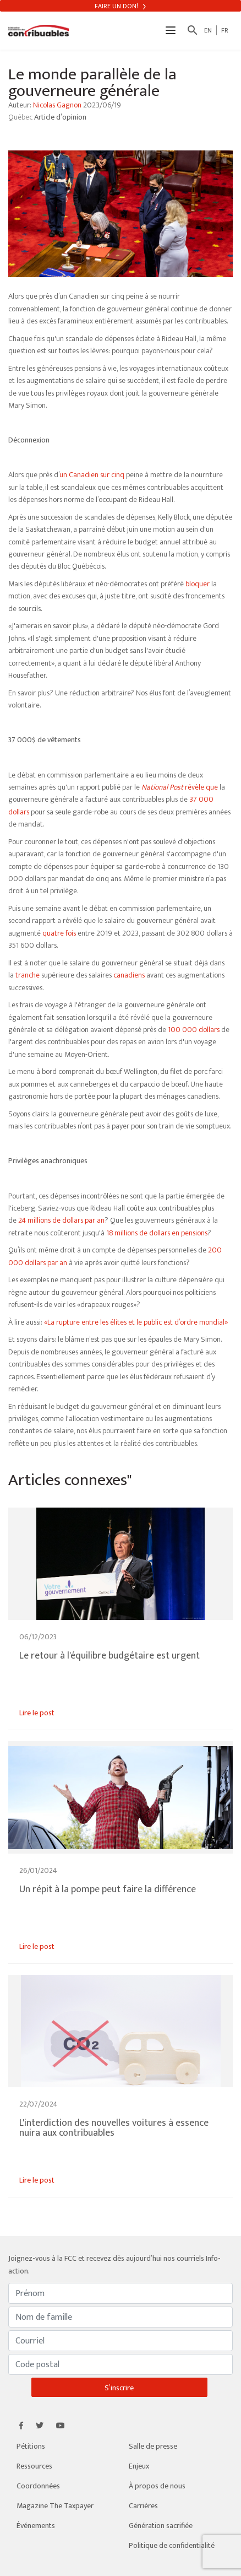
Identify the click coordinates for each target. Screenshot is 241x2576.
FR (224, 30)
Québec (21, 117)
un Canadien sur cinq (91, 474)
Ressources (34, 2466)
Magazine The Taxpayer (55, 2505)
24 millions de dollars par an (61, 1220)
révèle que (179, 787)
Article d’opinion (60, 117)
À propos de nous (157, 2486)
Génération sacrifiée (161, 2525)
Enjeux (139, 2466)
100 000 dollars (194, 1029)
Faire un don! (120, 6)
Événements (36, 2525)
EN (208, 30)
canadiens (129, 975)
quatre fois (59, 933)
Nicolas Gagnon (57, 105)
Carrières (143, 2505)
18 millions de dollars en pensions (156, 1233)
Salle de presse (153, 2446)
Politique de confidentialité (172, 2545)
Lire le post (36, 1712)
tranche (27, 975)
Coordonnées (38, 2486)
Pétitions (31, 2446)
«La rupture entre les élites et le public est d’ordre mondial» (136, 1322)
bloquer (197, 583)
